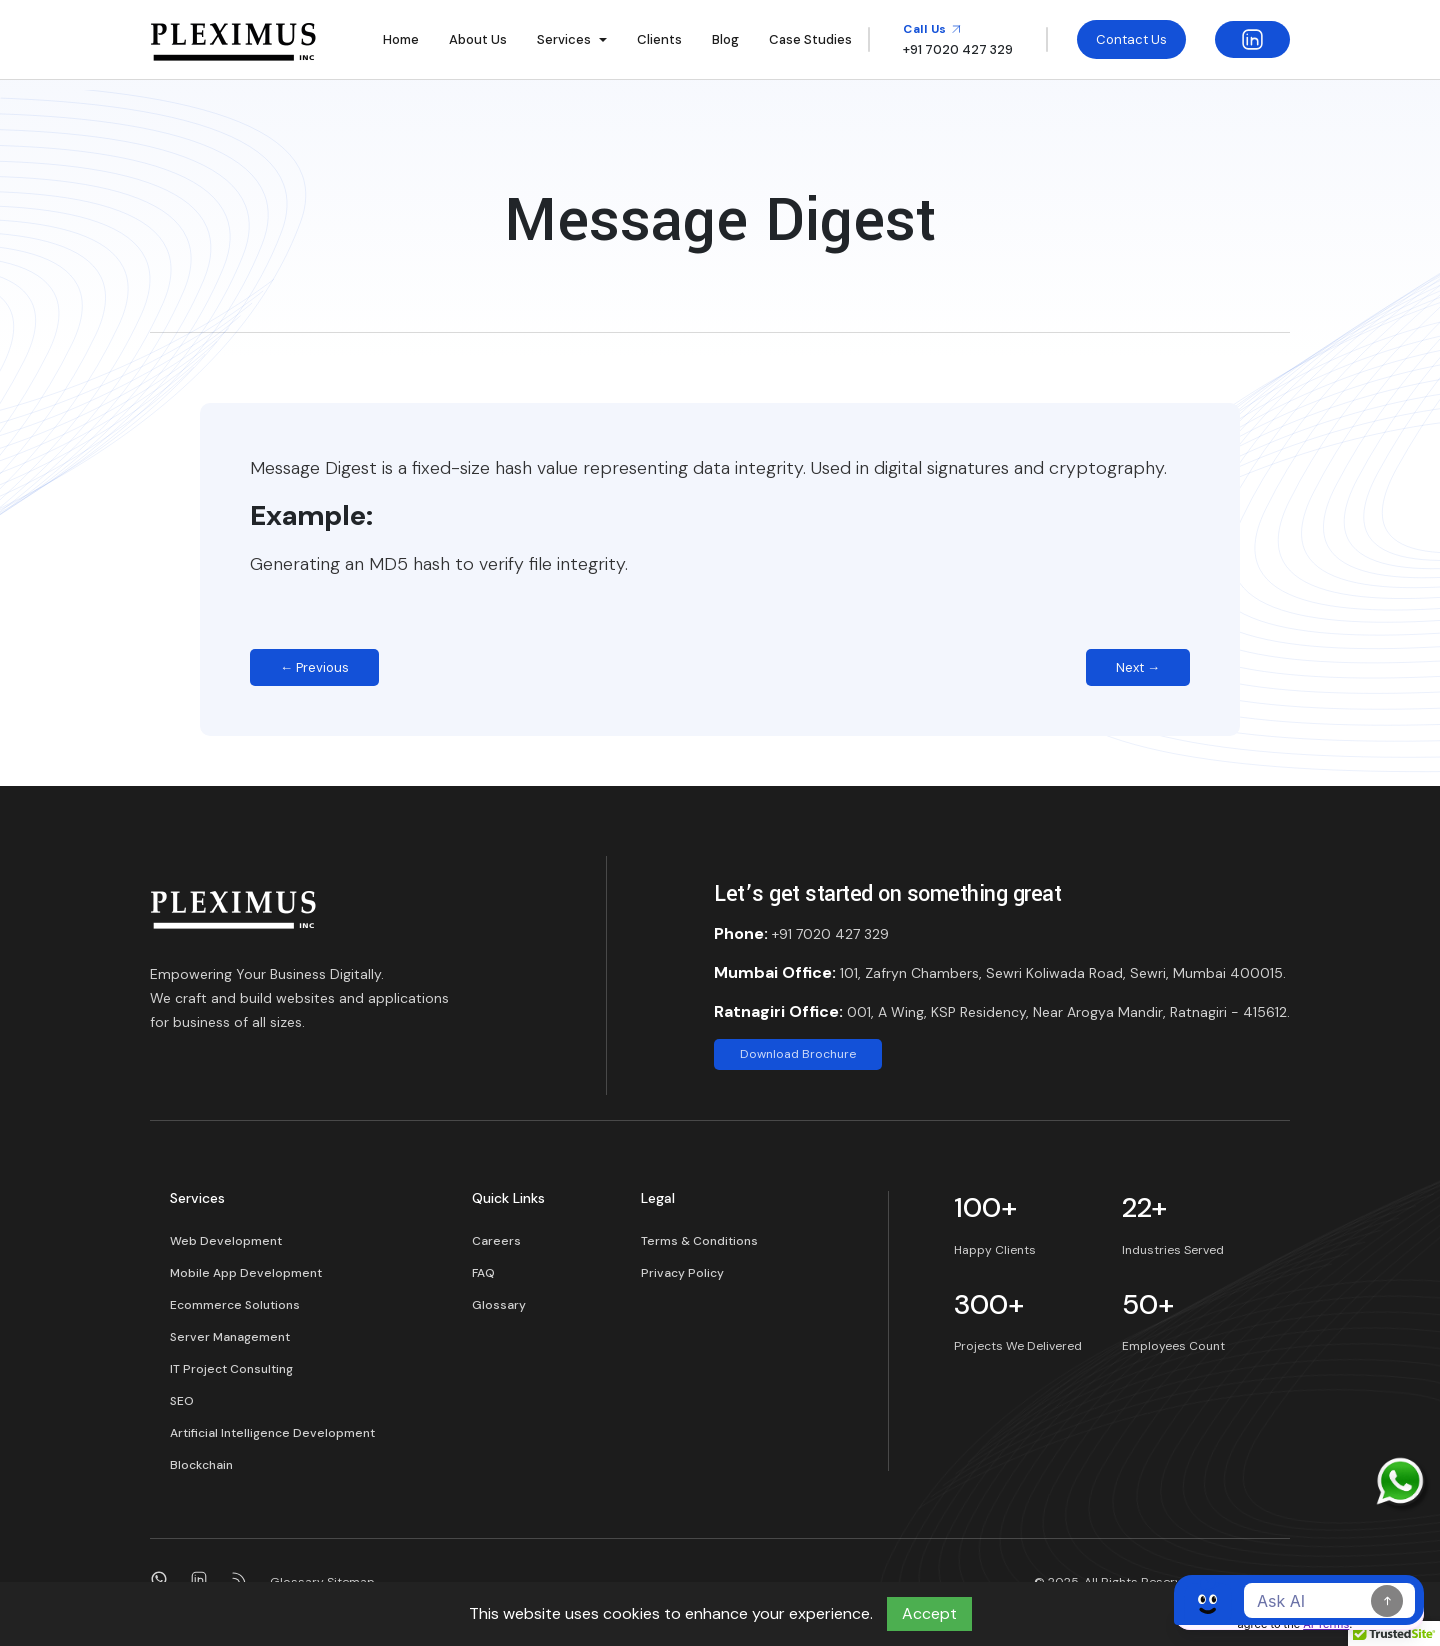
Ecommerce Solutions (235, 1305)
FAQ (483, 1273)
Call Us (932, 29)
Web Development (226, 1241)
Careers (496, 1241)
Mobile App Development (246, 1273)
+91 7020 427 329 (830, 934)
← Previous (314, 667)
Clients (659, 39)
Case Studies (810, 39)
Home (401, 39)
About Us (478, 39)
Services (564, 39)
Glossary (499, 1305)
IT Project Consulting (231, 1369)
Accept (929, 1613)
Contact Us (1131, 39)
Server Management (230, 1337)
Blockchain (201, 1465)
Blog (725, 39)
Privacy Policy (682, 1273)
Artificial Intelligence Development (272, 1433)
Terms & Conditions (699, 1241)
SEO (182, 1401)
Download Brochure (798, 1054)
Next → (1138, 667)
